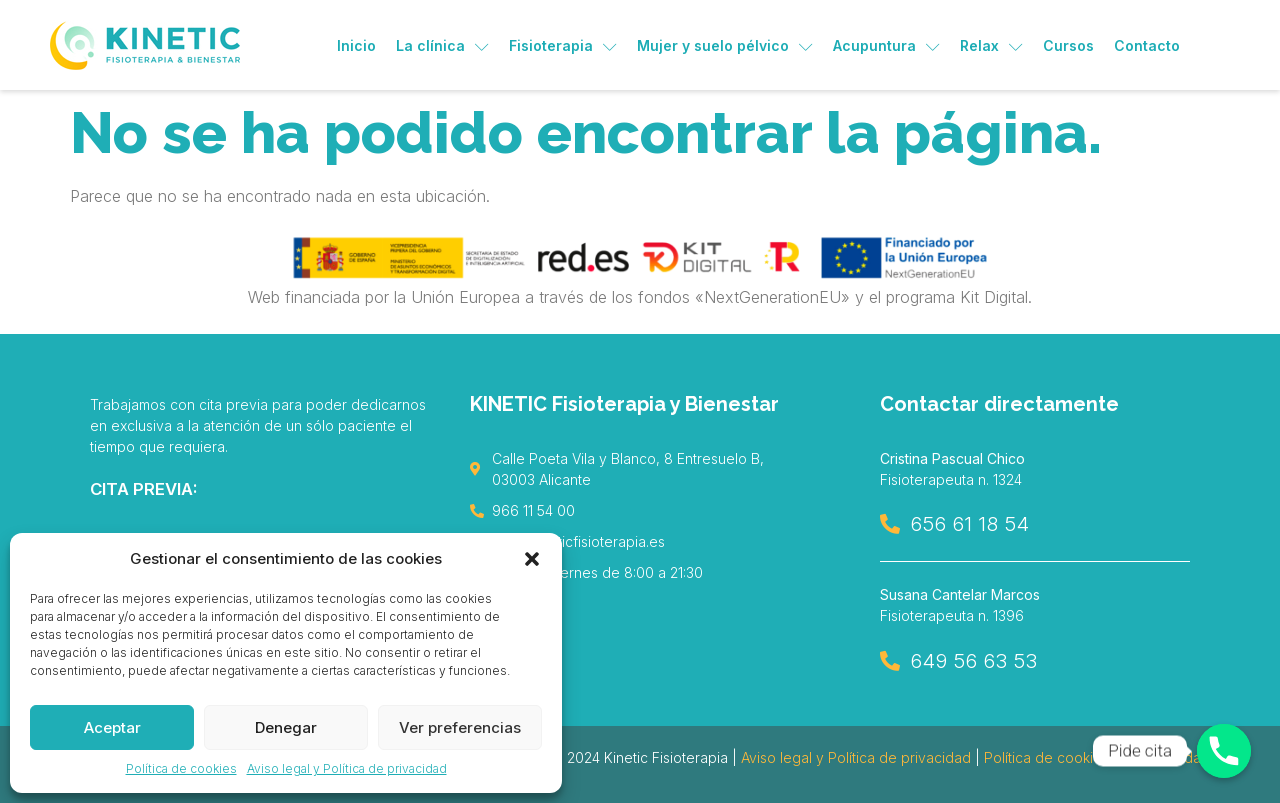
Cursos (1068, 45)
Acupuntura (886, 45)
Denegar (286, 727)
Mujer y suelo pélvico (725, 45)
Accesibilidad (1166, 757)
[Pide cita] (1224, 751)
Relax (991, 45)
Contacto (1147, 45)
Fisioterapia (563, 45)
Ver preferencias (460, 727)
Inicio (356, 45)
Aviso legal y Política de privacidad (347, 768)
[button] (532, 559)
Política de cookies (181, 768)
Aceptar (112, 727)
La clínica (442, 45)
